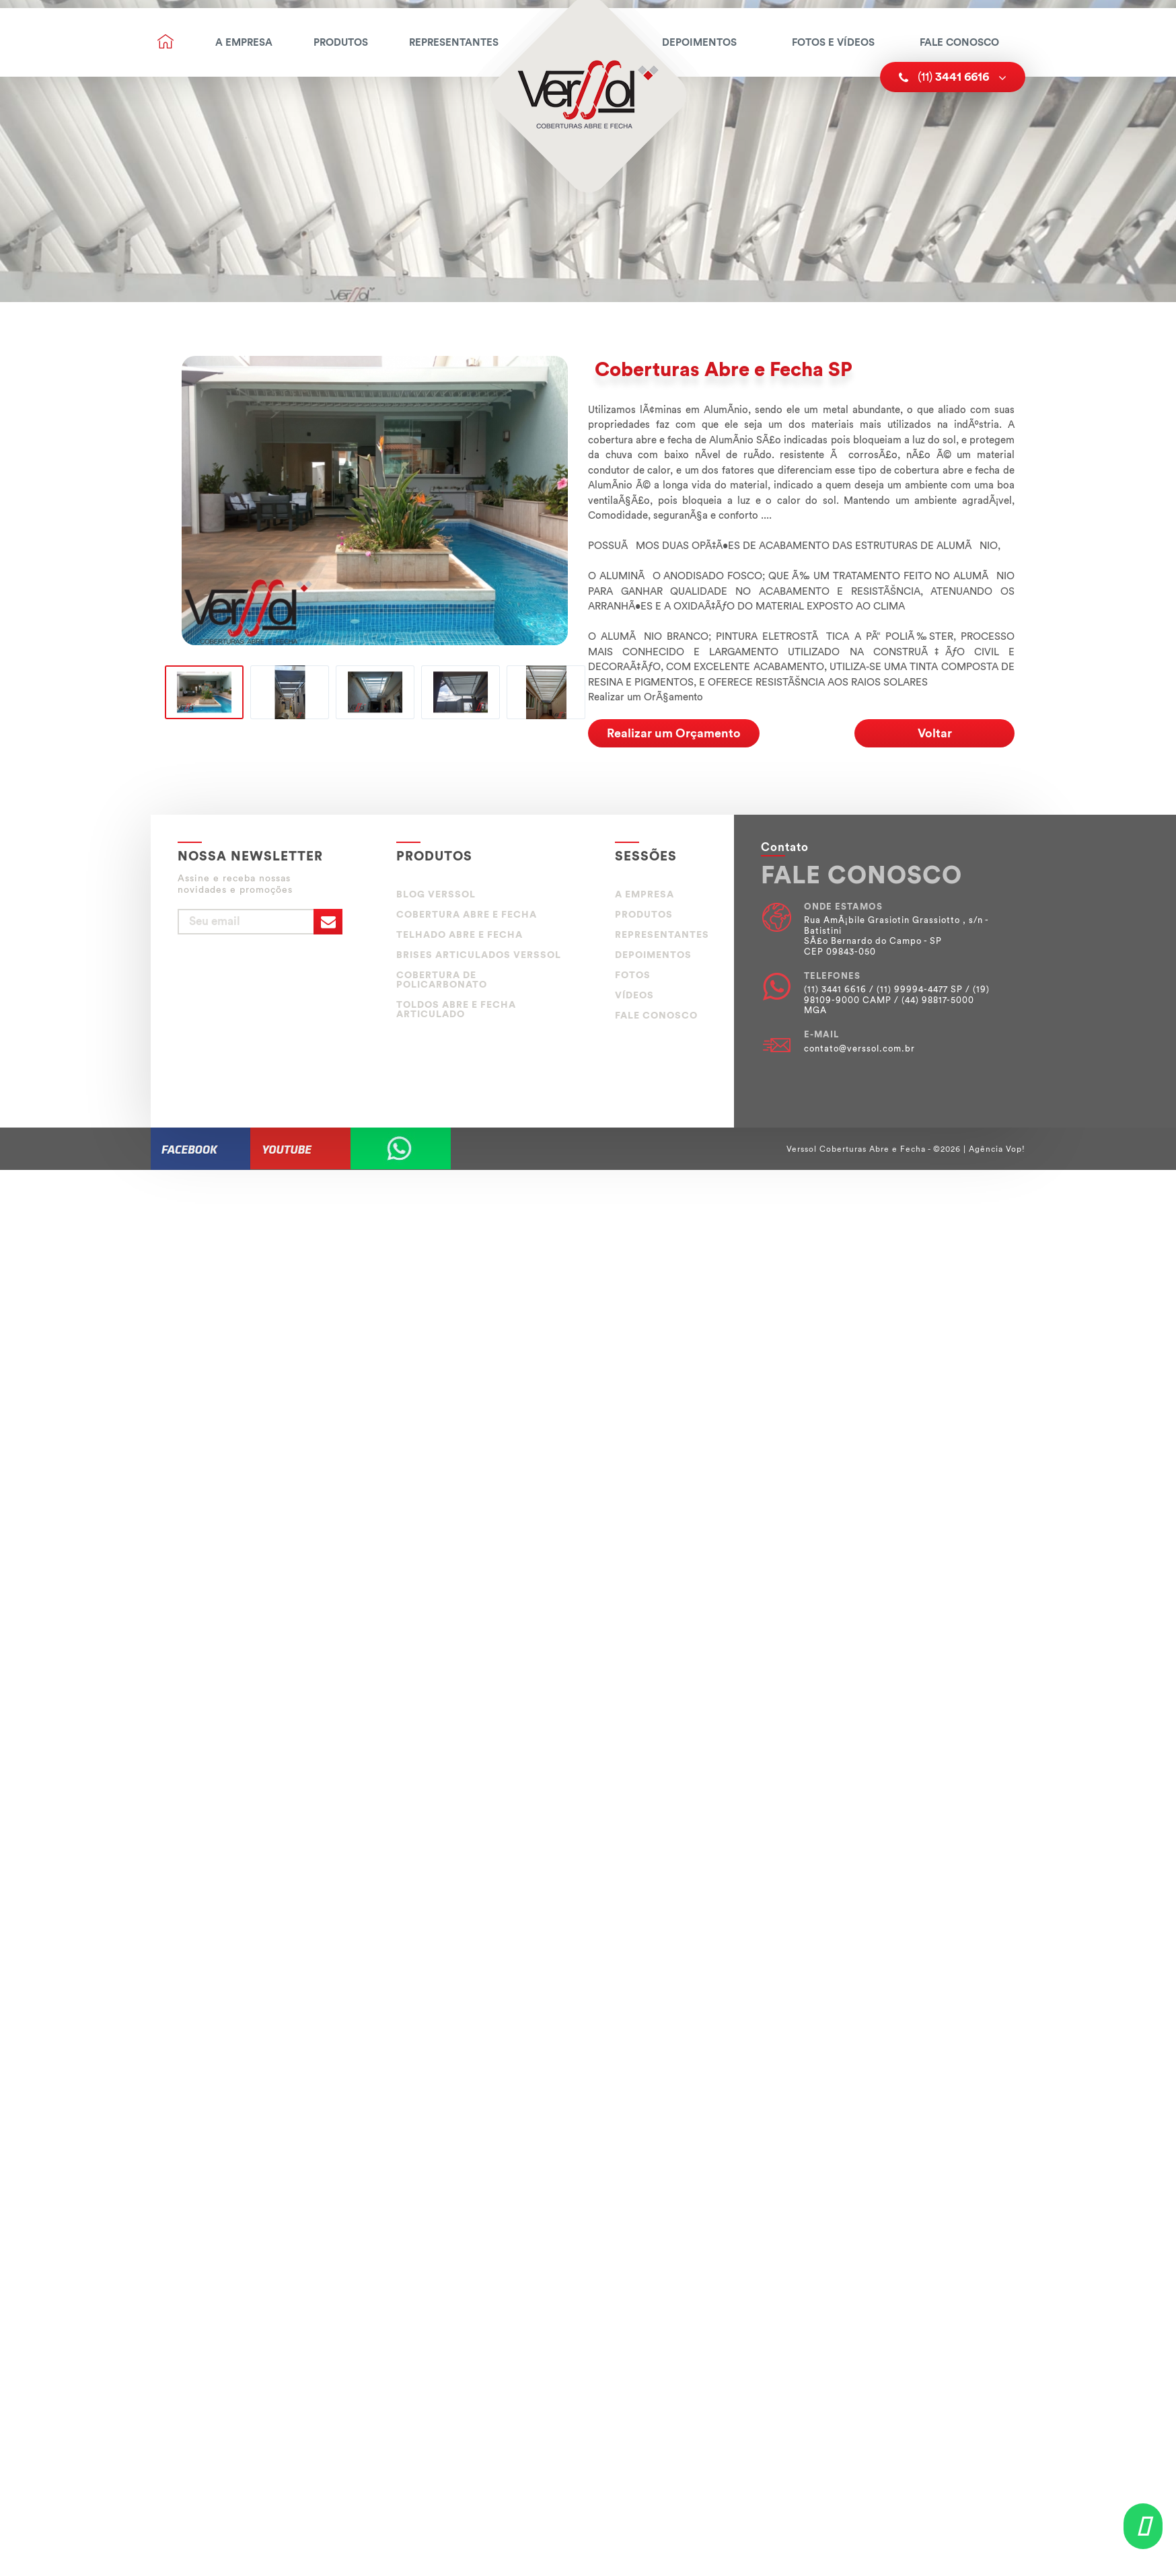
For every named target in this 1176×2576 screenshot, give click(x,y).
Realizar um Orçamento (674, 733)
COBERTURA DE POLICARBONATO (441, 980)
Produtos (341, 43)
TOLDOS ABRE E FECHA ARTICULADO (456, 1009)
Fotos (633, 975)
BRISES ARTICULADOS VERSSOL (478, 955)
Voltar (935, 733)
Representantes (454, 43)
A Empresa (243, 43)
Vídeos (634, 995)
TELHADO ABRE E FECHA (459, 935)
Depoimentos (699, 43)
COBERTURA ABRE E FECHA (466, 915)
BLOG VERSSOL (436, 894)
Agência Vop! (997, 1149)
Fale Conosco (959, 43)
